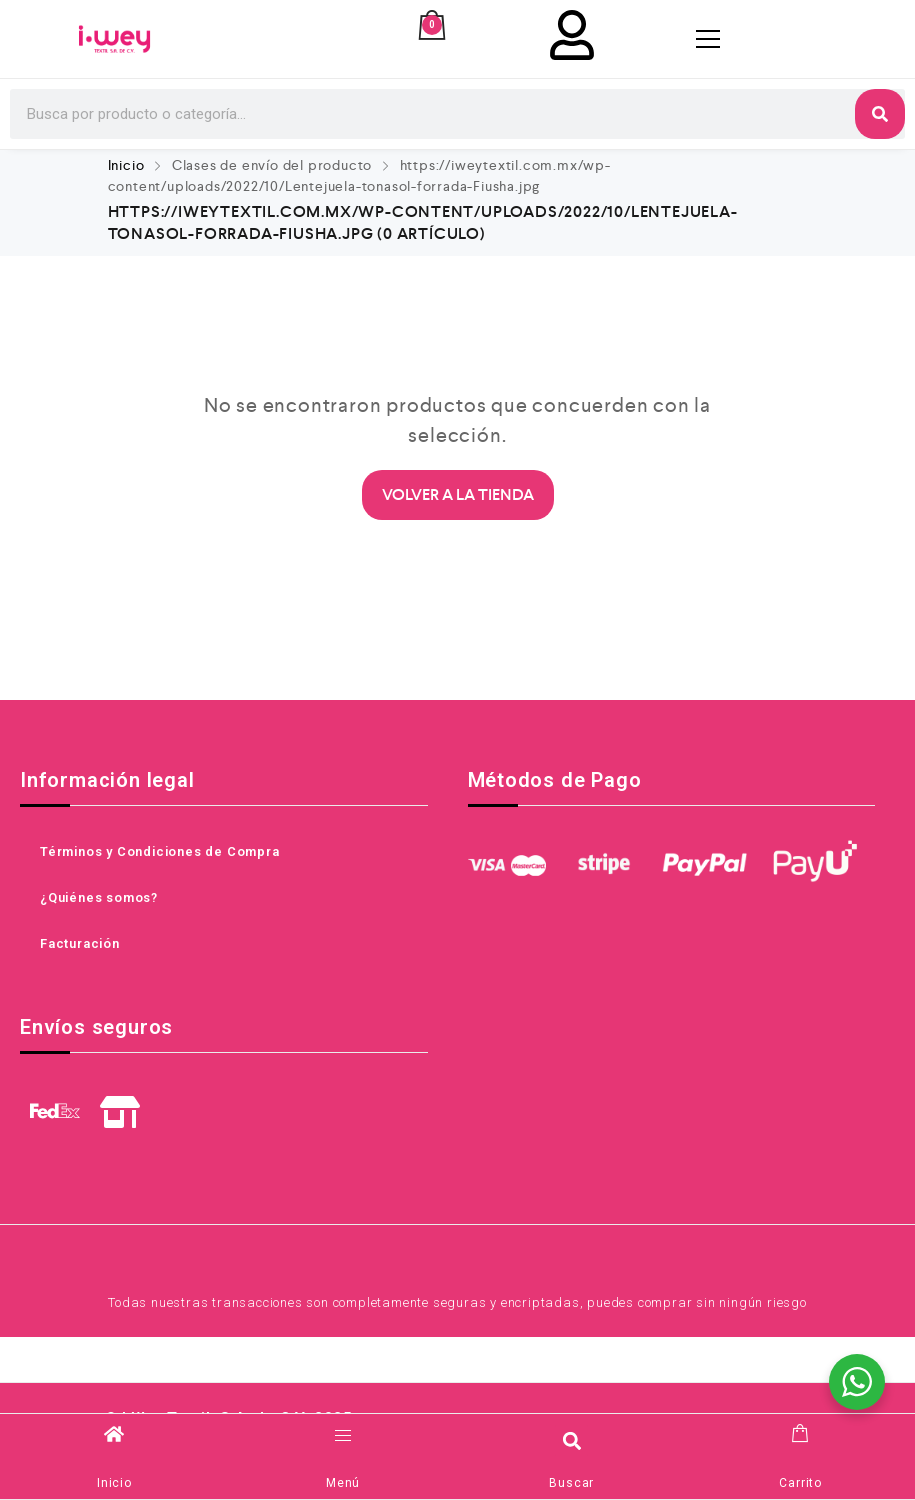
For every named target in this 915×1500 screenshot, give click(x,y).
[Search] (880, 114)
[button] (571, 1440)
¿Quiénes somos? (99, 897)
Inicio (126, 165)
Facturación (80, 943)
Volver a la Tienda (458, 494)
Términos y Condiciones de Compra (160, 851)
